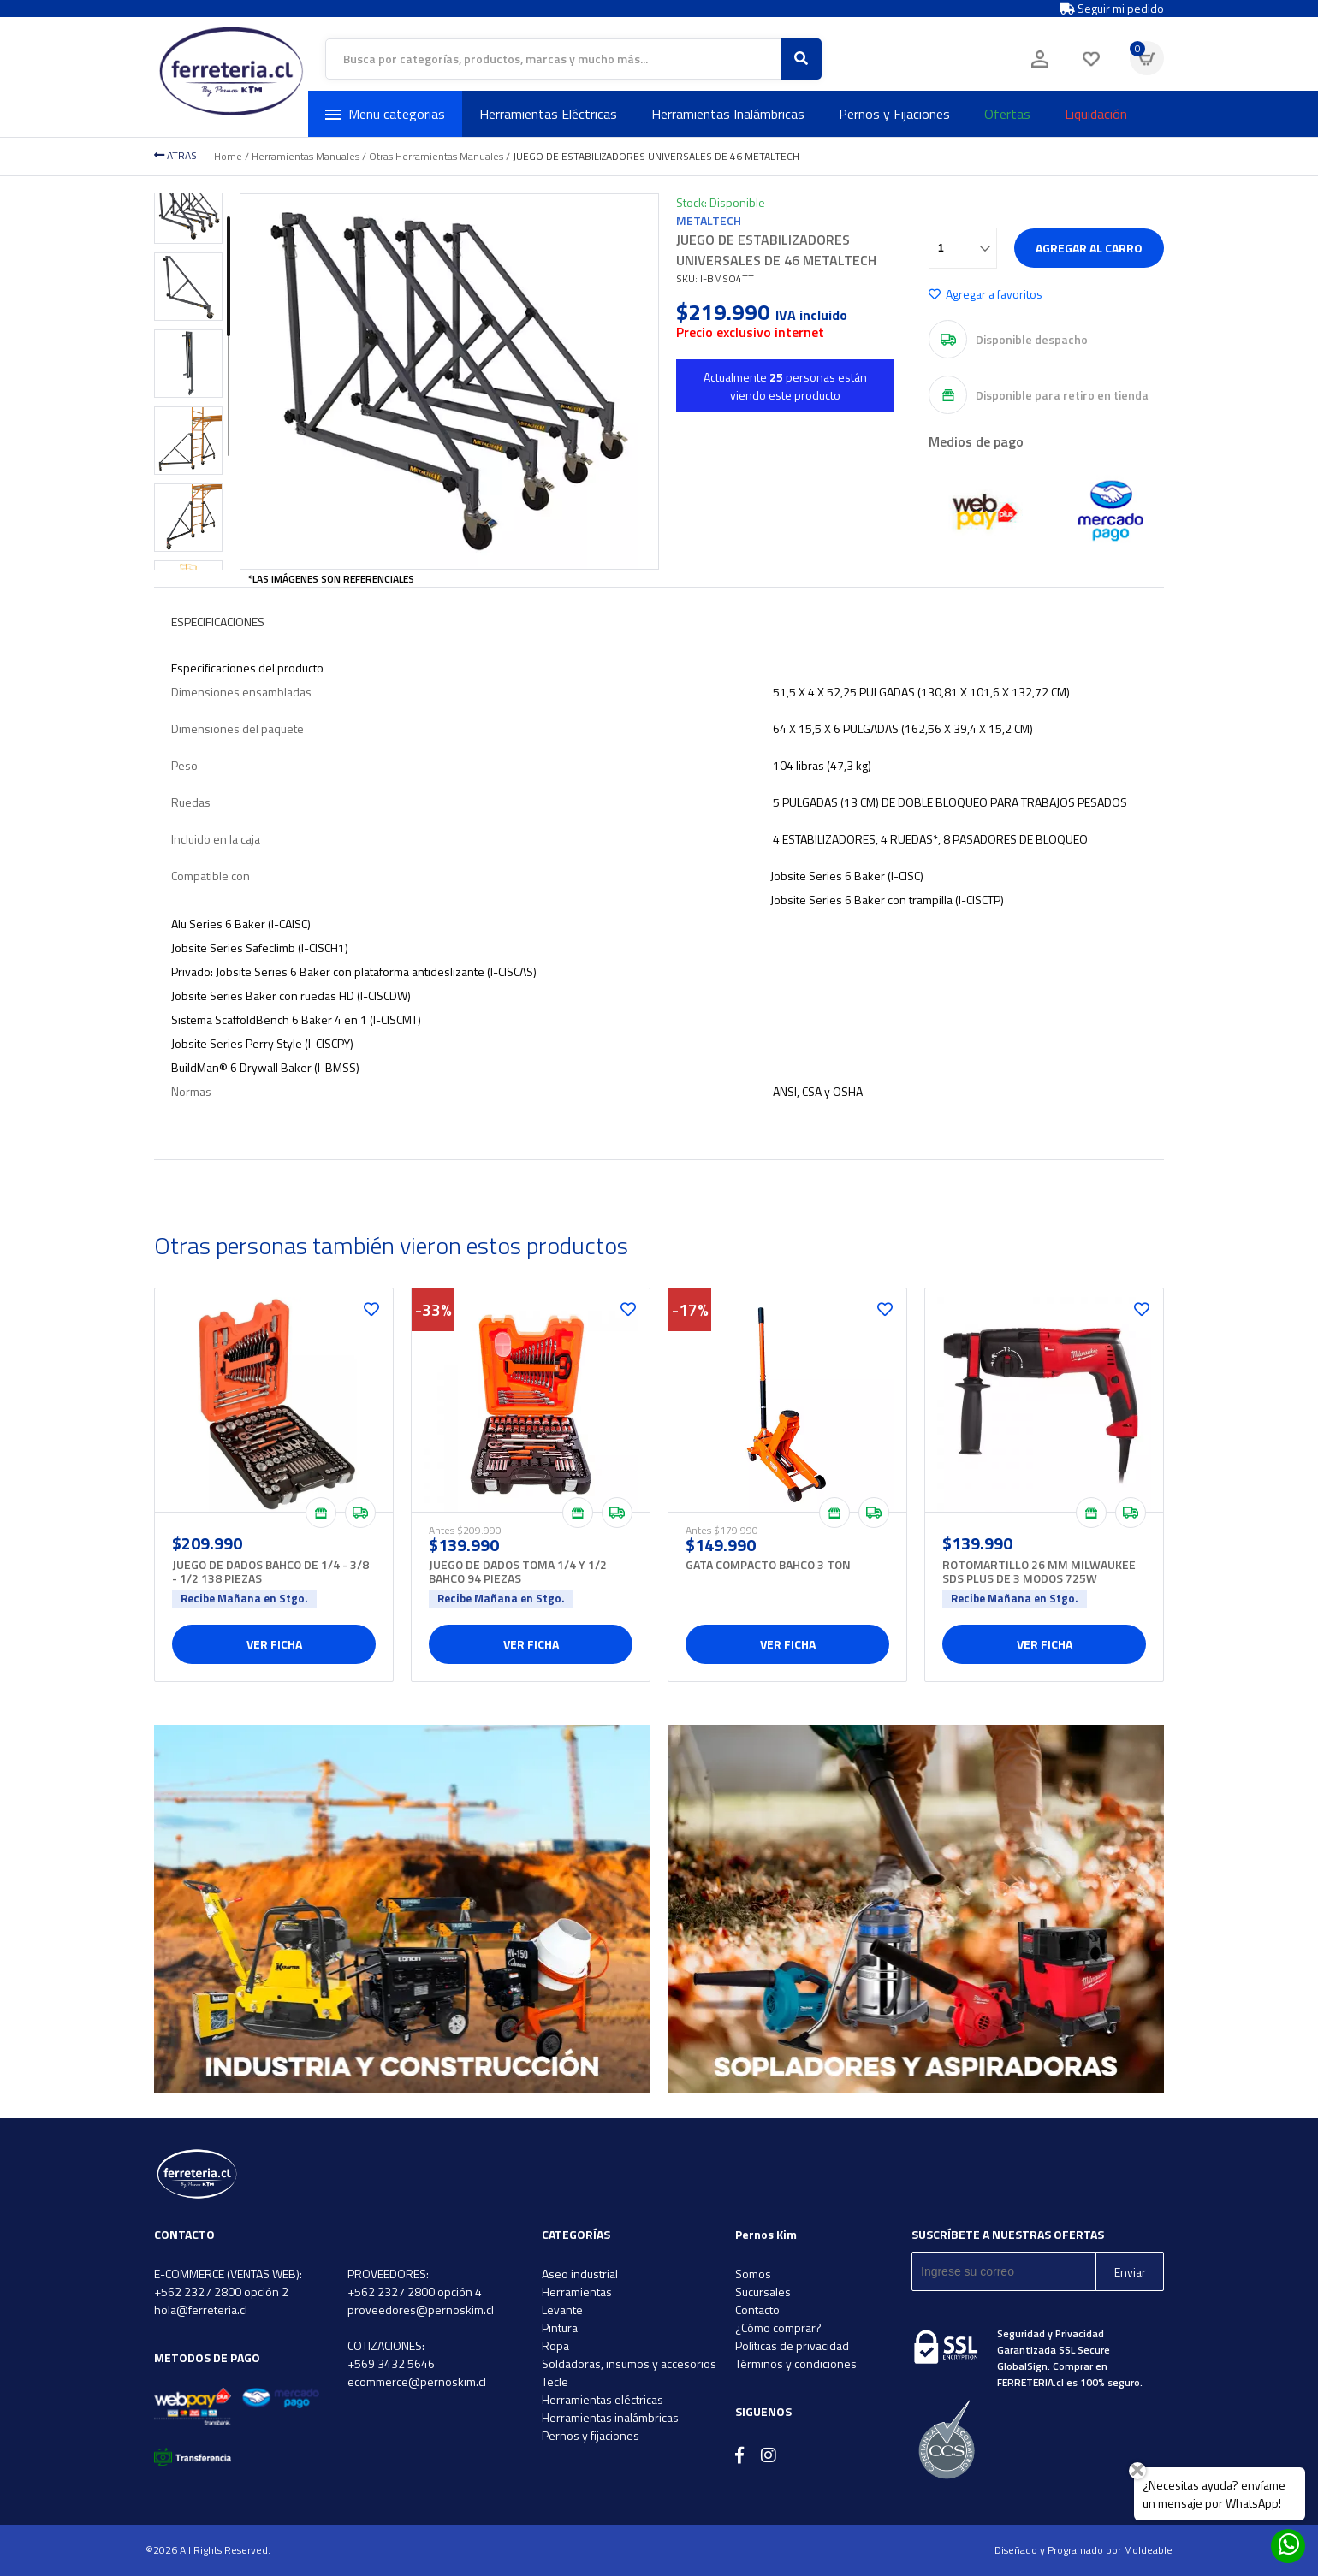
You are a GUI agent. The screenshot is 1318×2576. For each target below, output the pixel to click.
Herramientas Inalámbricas (727, 114)
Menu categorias (385, 114)
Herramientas (577, 2292)
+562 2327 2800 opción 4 (414, 2292)
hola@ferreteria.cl (200, 2309)
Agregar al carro (1089, 248)
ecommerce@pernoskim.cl (416, 2381)
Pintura (560, 2327)
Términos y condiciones (796, 2363)
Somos (753, 2274)
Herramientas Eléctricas (548, 114)
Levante (562, 2309)
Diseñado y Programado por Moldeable (1083, 2550)
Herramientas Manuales (305, 156)
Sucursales (763, 2292)
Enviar (1130, 2272)
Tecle (555, 2381)
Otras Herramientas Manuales (436, 156)
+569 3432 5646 (391, 2363)
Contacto (757, 2309)
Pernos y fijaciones (590, 2435)
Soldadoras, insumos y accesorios (629, 2363)
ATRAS (175, 155)
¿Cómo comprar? (778, 2327)
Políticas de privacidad (792, 2345)
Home (228, 156)
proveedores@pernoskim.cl (420, 2309)
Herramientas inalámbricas (610, 2417)
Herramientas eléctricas (602, 2399)
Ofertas (1007, 114)
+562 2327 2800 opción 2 (221, 2292)
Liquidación (1096, 114)
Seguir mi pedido (1112, 8)
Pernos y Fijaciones (894, 114)
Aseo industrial (580, 2274)
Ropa (555, 2345)
